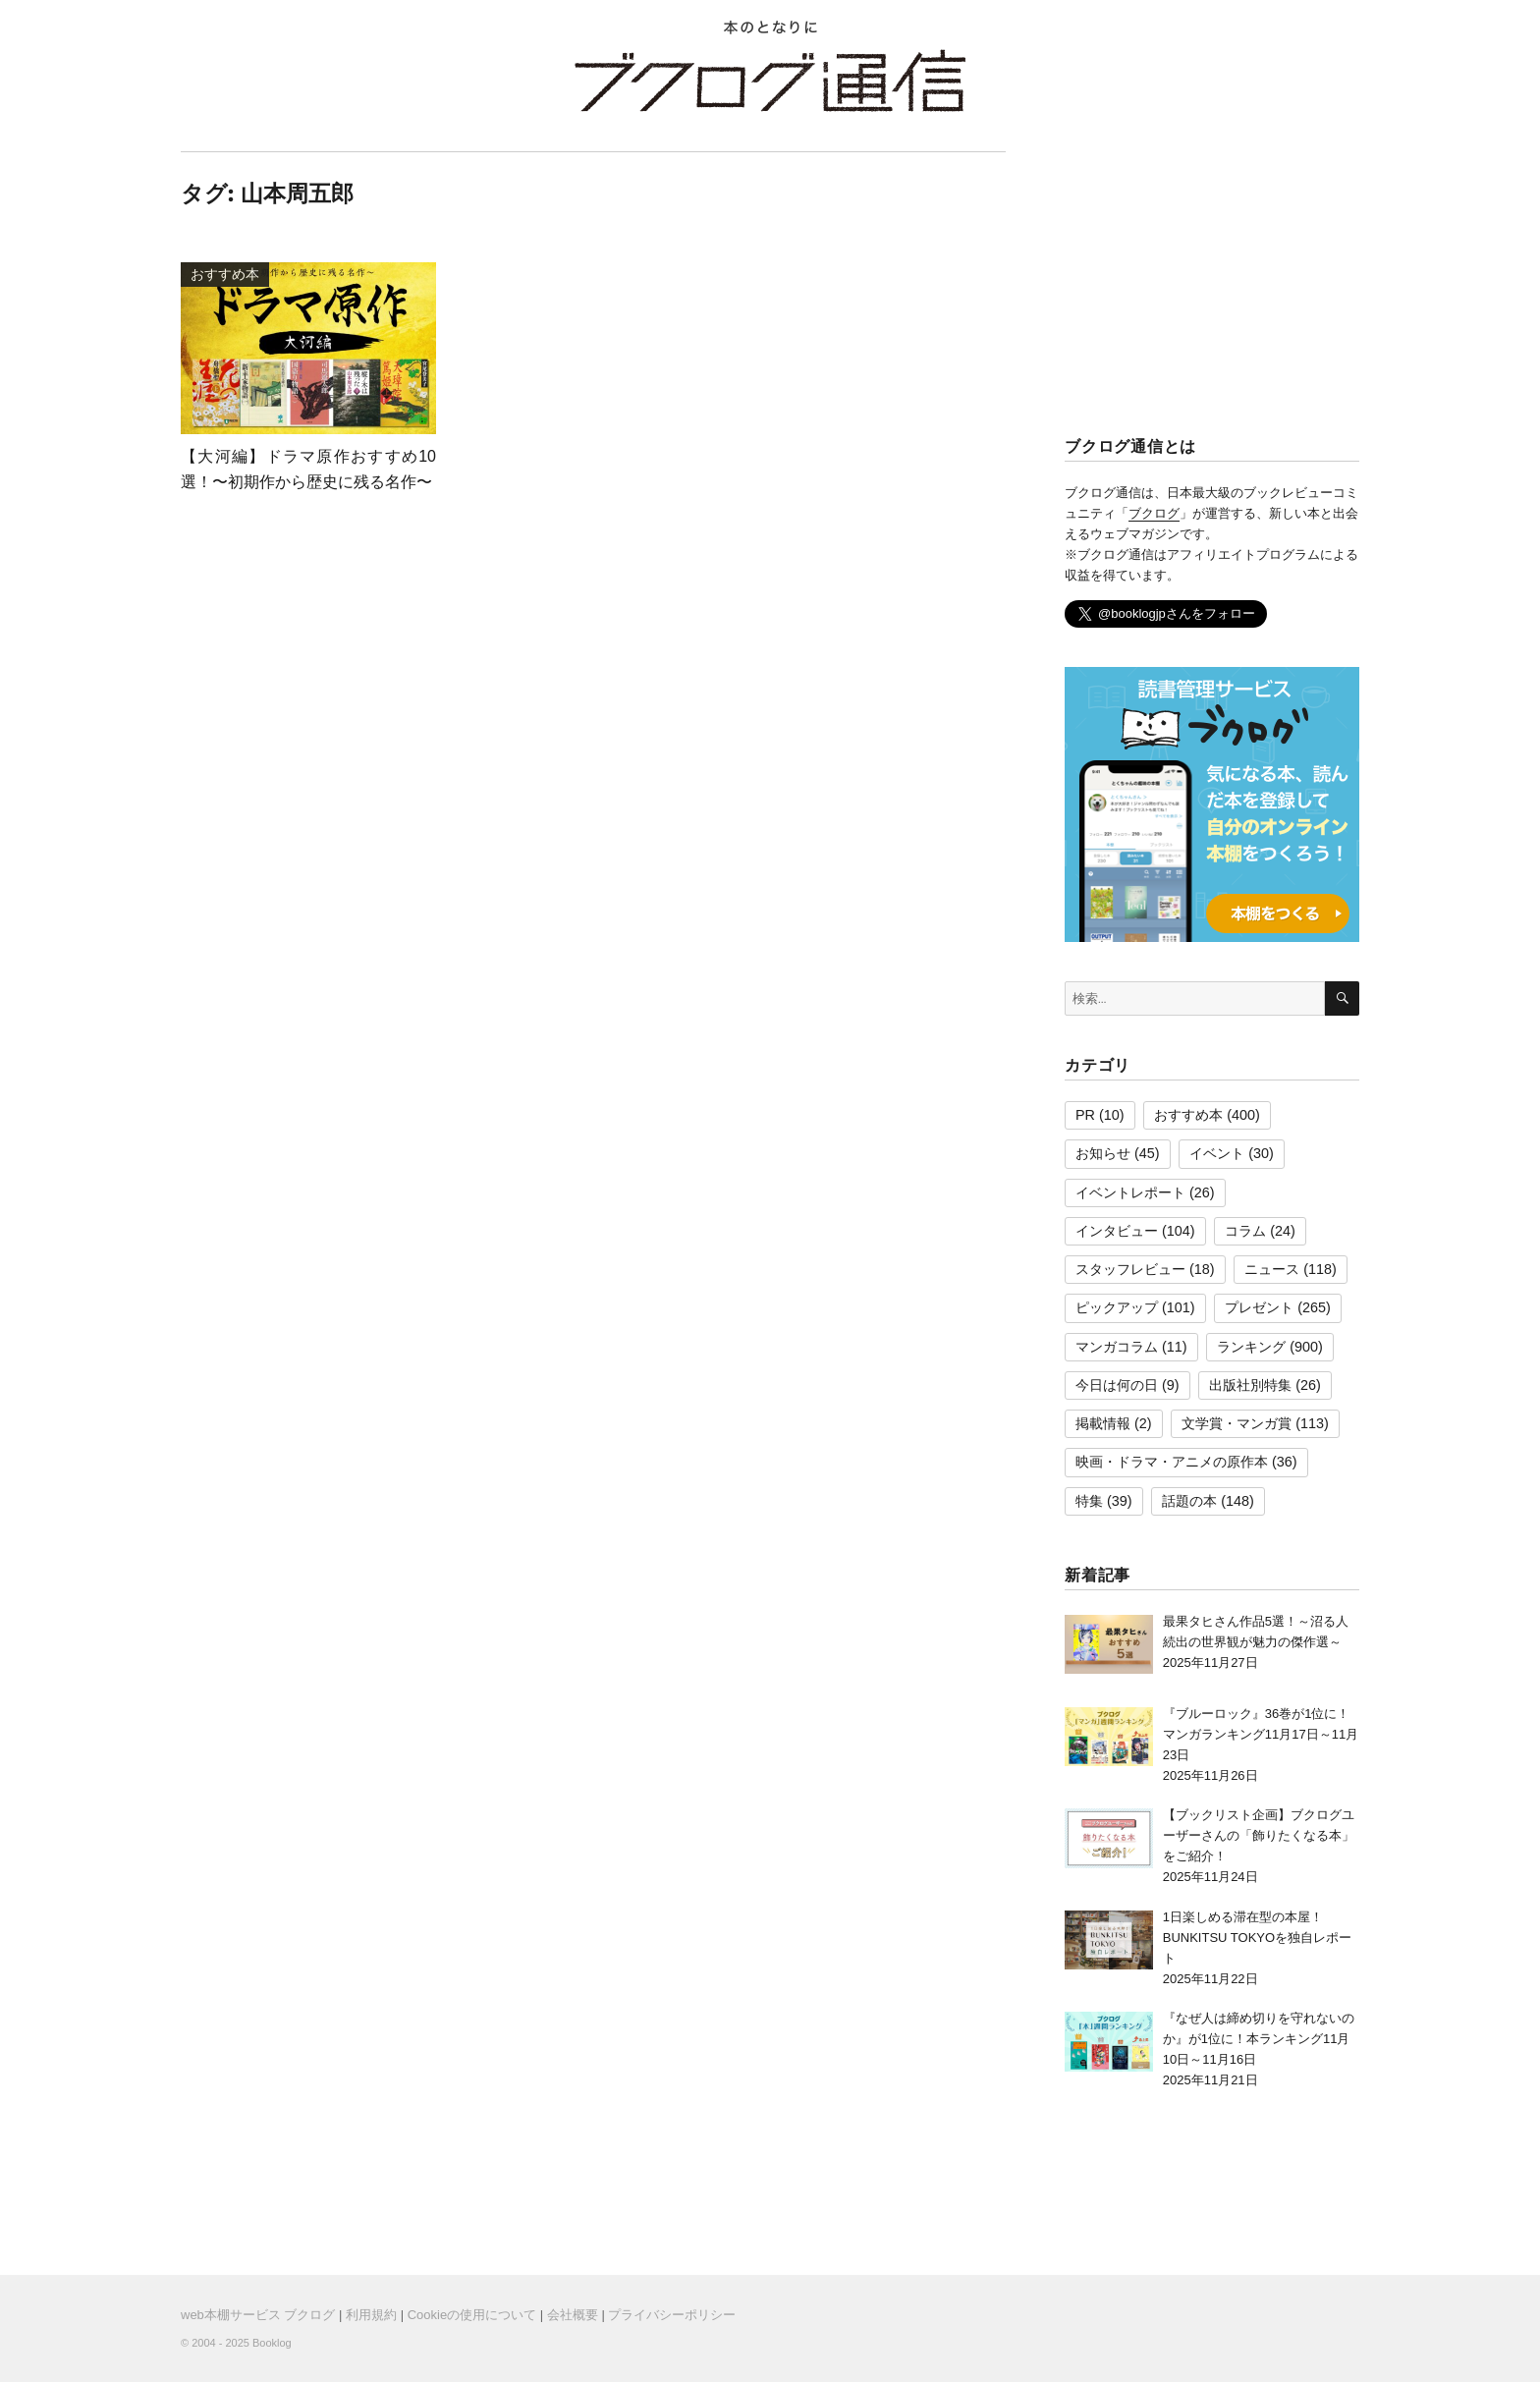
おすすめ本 (1188, 1115)
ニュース (1271, 1269)
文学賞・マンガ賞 (1237, 1423)
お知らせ (1102, 1153)
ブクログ (1154, 513)
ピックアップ (1116, 1307)
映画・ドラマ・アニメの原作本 (1171, 1461)
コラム (1245, 1231)
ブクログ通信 (770, 80)
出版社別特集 (1250, 1385)
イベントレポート (1130, 1192)
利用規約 (371, 2314)
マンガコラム (1116, 1347)
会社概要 (572, 2314)
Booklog (272, 2343)
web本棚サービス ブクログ (258, 2314)
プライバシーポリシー (672, 2314)
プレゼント (1259, 1307)
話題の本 (1189, 1501)
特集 (1089, 1501)
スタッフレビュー (1130, 1269)
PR (1085, 1115)
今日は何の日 (1116, 1385)
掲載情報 (1102, 1423)
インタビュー (1116, 1231)
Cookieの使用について (472, 2314)
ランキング (1251, 1347)
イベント (1216, 1153)
